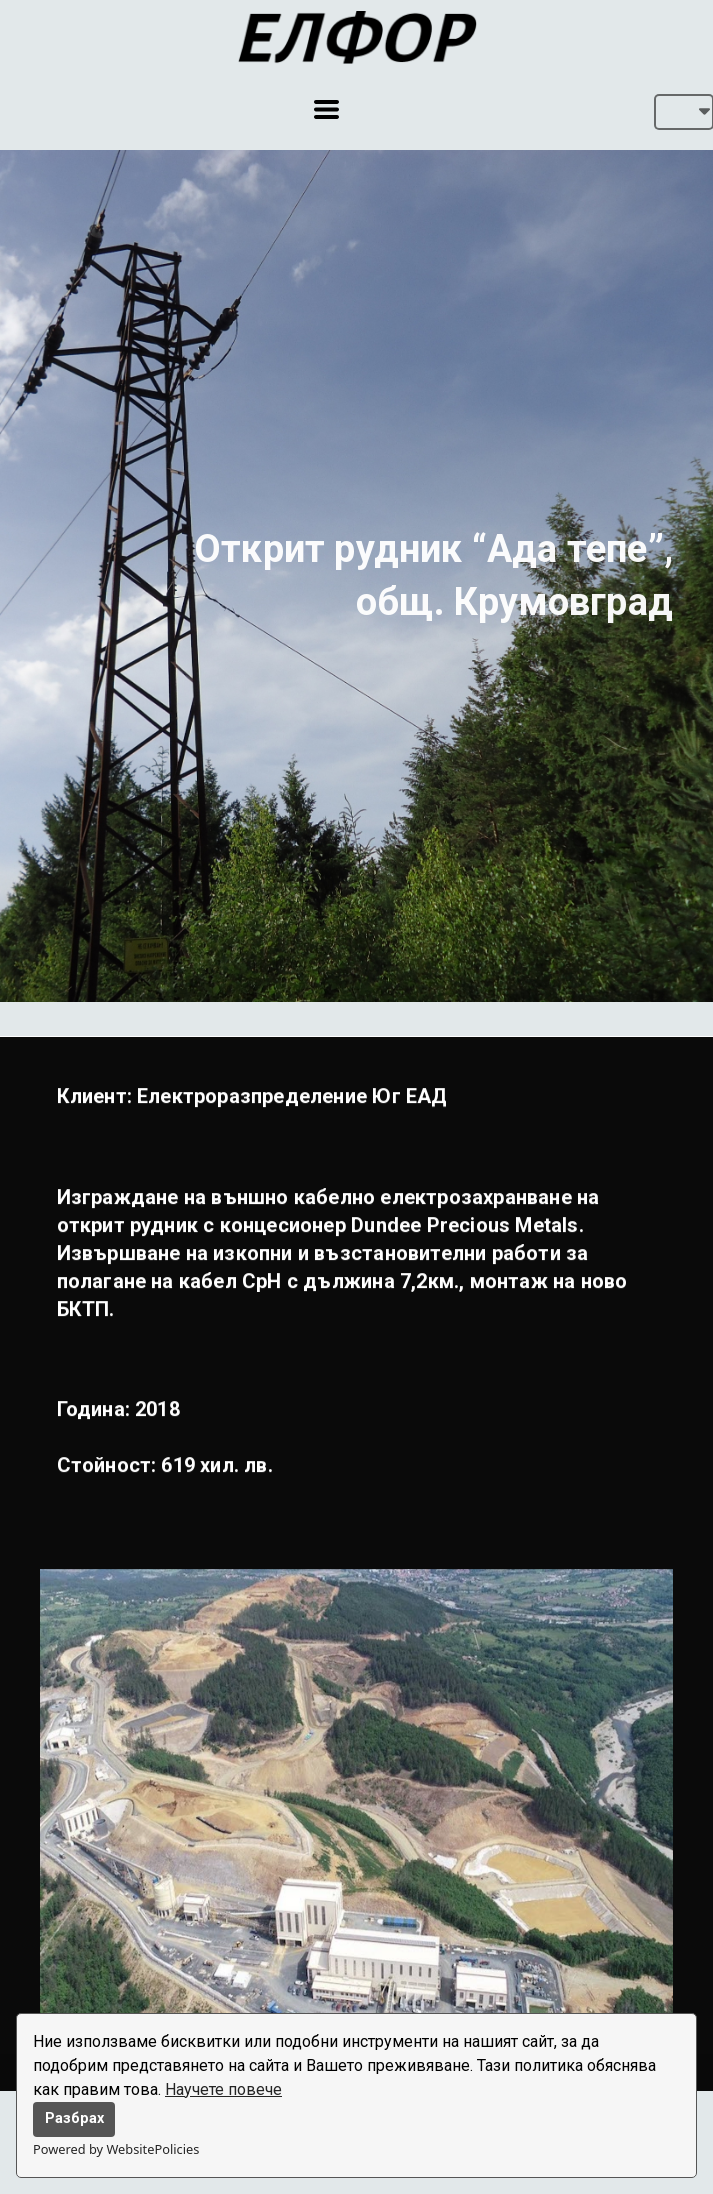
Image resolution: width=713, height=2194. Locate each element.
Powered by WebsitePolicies (116, 2149)
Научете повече (223, 2089)
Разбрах (74, 2118)
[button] (326, 109)
